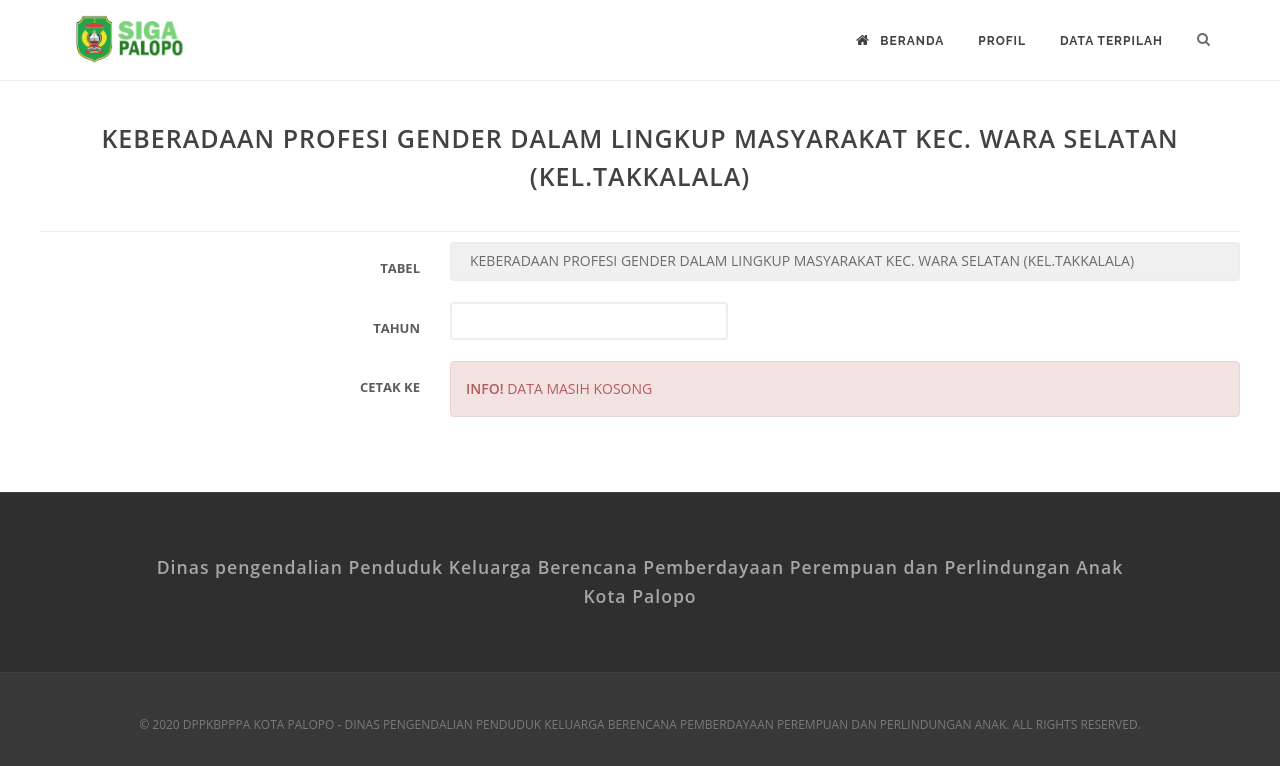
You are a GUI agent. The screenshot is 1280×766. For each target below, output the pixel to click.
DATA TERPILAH (1111, 41)
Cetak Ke (390, 387)
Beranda (900, 40)
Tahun (396, 328)
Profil (1002, 41)
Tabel (400, 268)
